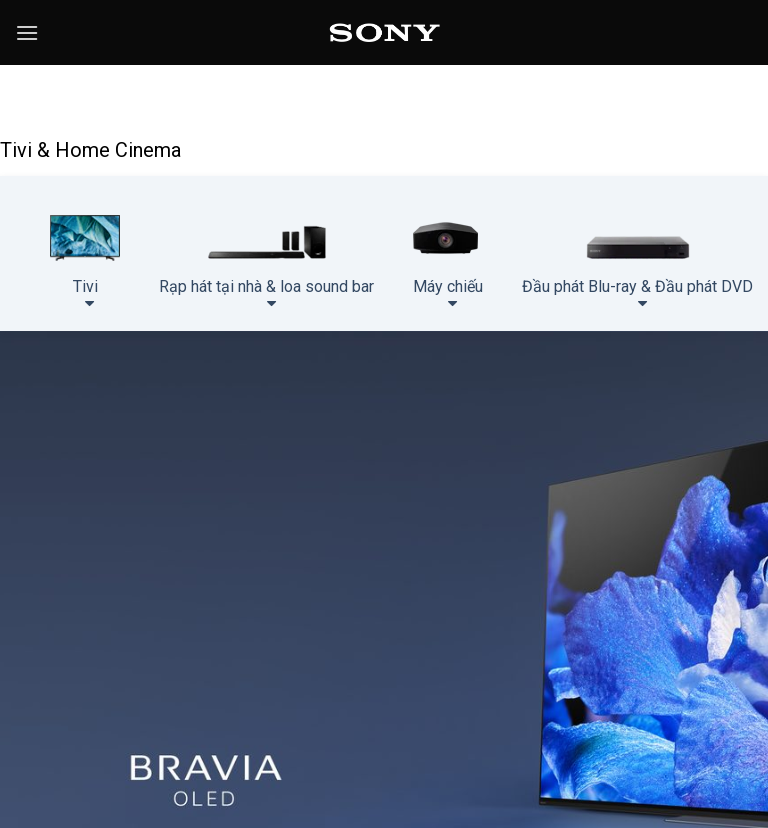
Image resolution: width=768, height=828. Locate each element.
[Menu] (27, 32)
